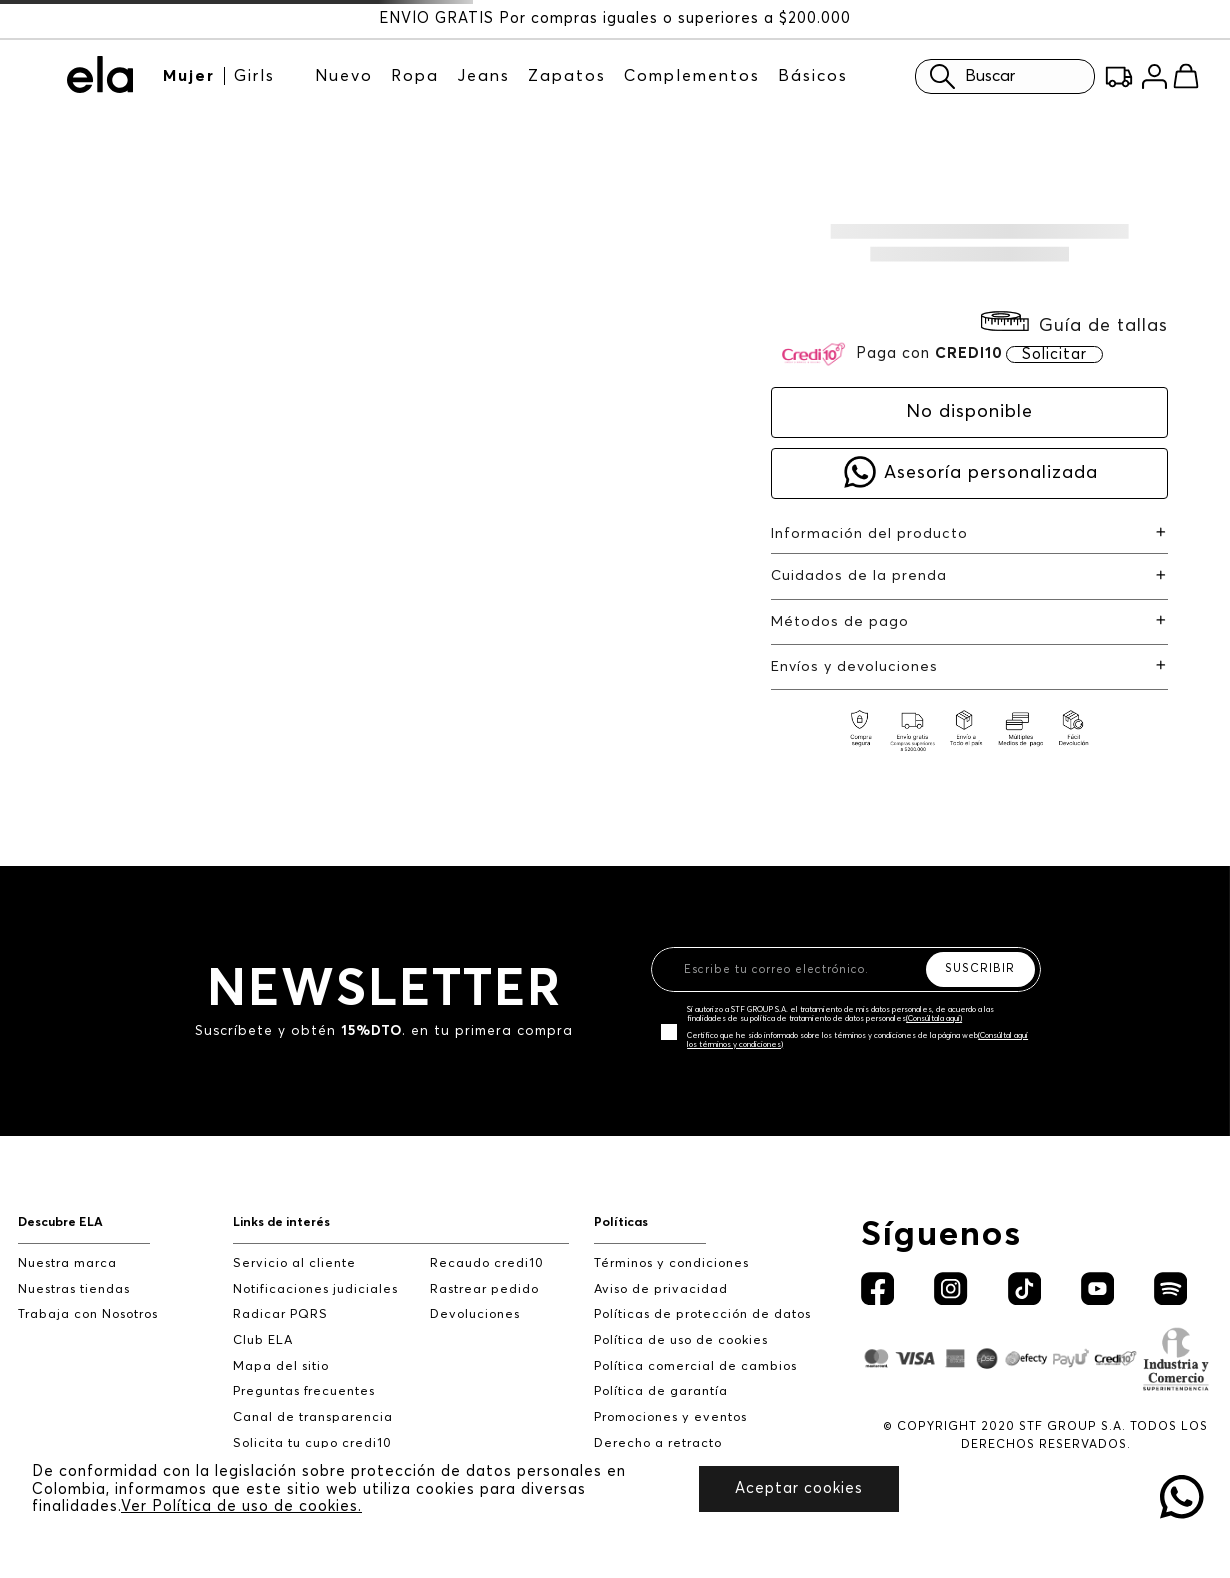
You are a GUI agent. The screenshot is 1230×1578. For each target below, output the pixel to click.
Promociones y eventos (670, 1417)
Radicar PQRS (280, 1314)
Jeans (483, 76)
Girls (254, 76)
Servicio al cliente (294, 1263)
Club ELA (263, 1340)
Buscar (967, 76)
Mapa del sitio (281, 1366)
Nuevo (344, 76)
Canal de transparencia (313, 1417)
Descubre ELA (60, 1222)
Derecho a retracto (658, 1443)
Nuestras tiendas (74, 1289)
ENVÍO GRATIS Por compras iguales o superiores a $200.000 (615, 18)
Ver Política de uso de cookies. (241, 1506)
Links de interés (281, 1222)
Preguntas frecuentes (304, 1391)
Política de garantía (661, 1391)
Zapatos (567, 76)
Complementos (692, 76)
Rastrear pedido (484, 1289)
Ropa (415, 76)
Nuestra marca (67, 1263)
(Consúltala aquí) (934, 1019)
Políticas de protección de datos (702, 1314)
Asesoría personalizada (991, 473)
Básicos (813, 76)
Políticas (621, 1222)
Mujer (189, 76)
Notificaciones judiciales (315, 1289)
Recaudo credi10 (487, 1263)
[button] (1074, 325)
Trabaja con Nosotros (88, 1314)
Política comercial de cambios (695, 1366)
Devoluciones (475, 1314)
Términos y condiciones (671, 1263)
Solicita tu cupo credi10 (312, 1443)
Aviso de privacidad (661, 1289)
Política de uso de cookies (681, 1340)
